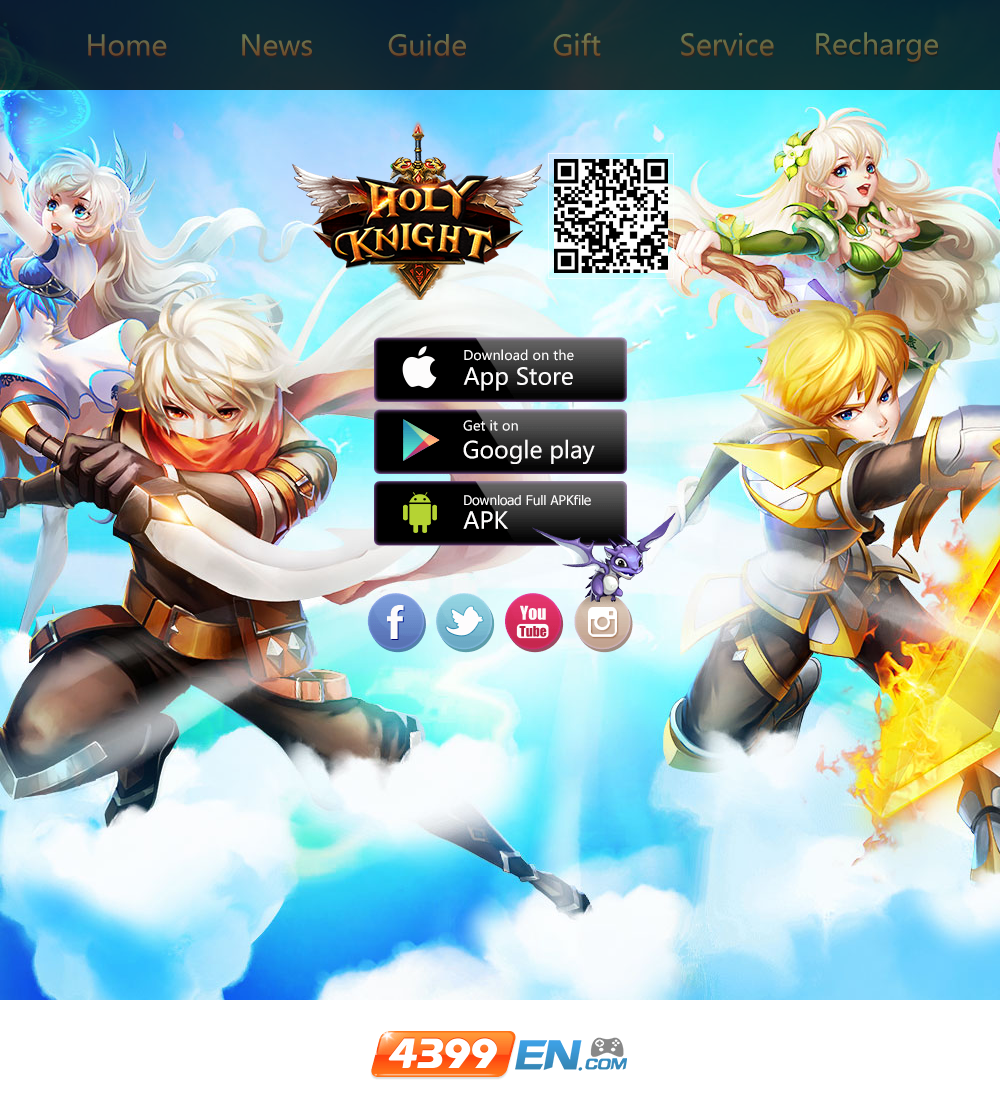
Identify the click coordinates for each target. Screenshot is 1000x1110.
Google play (500, 441)
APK (500, 513)
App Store (500, 369)
